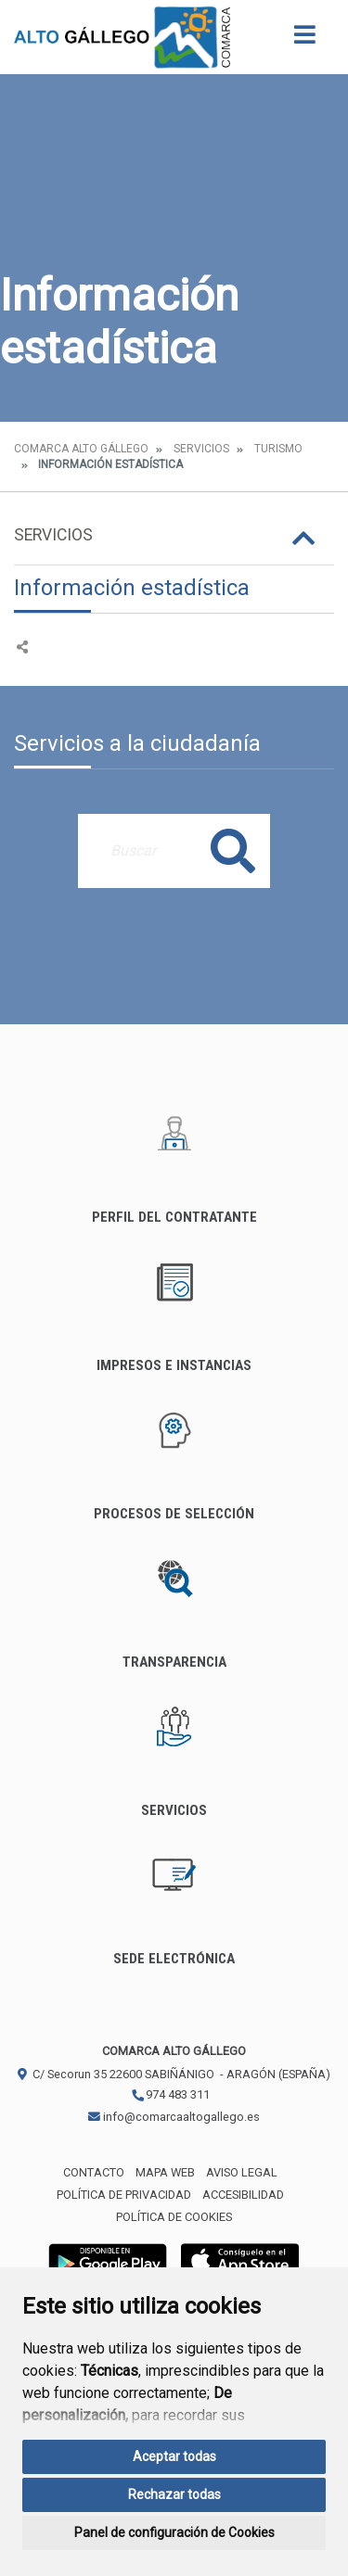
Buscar (233, 850)
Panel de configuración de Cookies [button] (174, 2532)
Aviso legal (241, 2172)
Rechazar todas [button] (174, 2494)
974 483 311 (170, 2094)
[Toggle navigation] (305, 40)
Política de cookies (174, 2217)
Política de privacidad (124, 2195)
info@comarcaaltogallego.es (174, 2117)
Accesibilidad (243, 2195)
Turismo (278, 448)
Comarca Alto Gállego (81, 448)
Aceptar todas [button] (174, 2456)
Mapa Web (165, 2172)
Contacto (93, 2172)
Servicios (201, 448)
